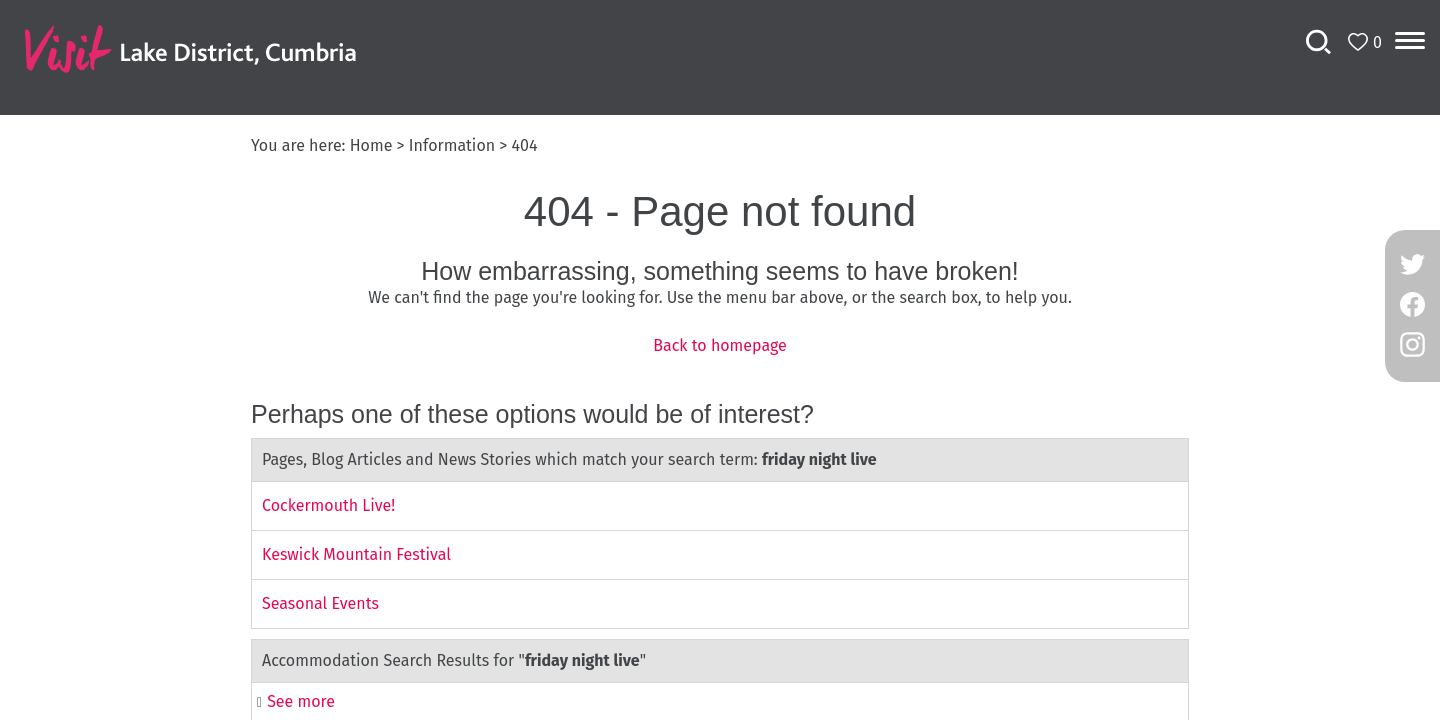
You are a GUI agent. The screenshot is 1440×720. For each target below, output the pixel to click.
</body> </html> (720, 360)
